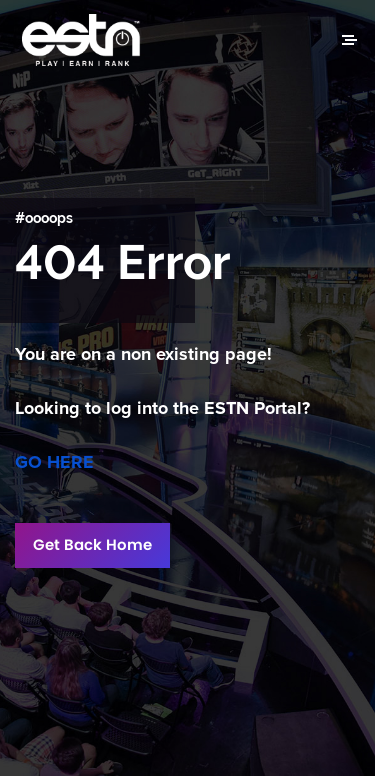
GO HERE (54, 462)
